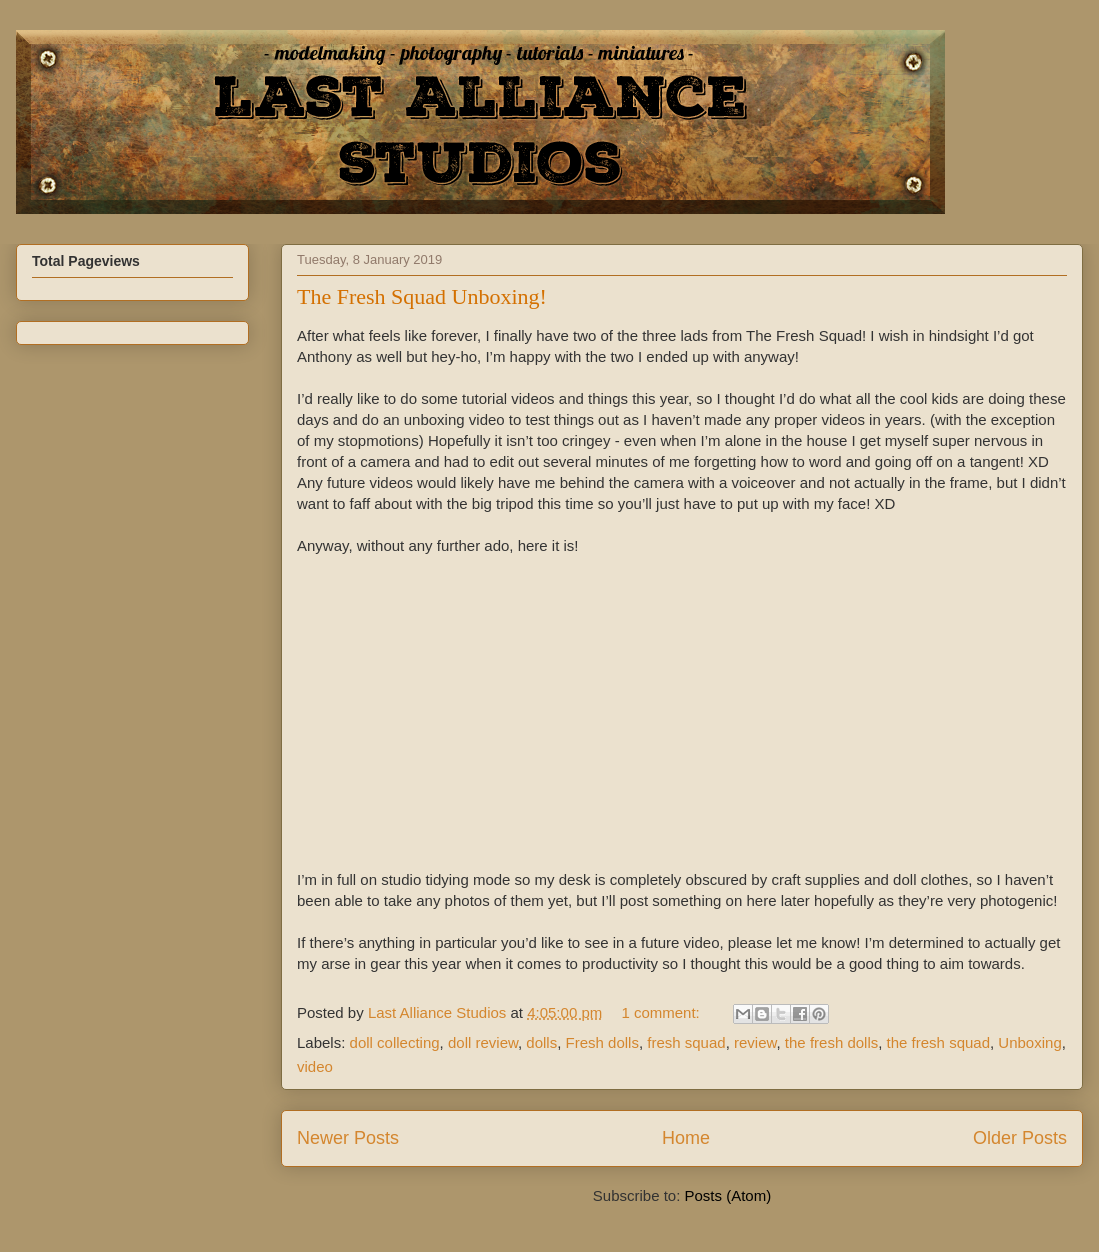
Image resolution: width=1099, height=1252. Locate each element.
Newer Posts (348, 1138)
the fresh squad (938, 1042)
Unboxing (1029, 1042)
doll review (483, 1042)
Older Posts (1020, 1138)
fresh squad (686, 1042)
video (315, 1066)
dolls (541, 1042)
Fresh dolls (602, 1042)
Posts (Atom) (728, 1195)
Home (686, 1138)
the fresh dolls (831, 1042)
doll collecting (395, 1042)
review (755, 1042)
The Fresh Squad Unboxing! (422, 296)
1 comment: (662, 1012)
